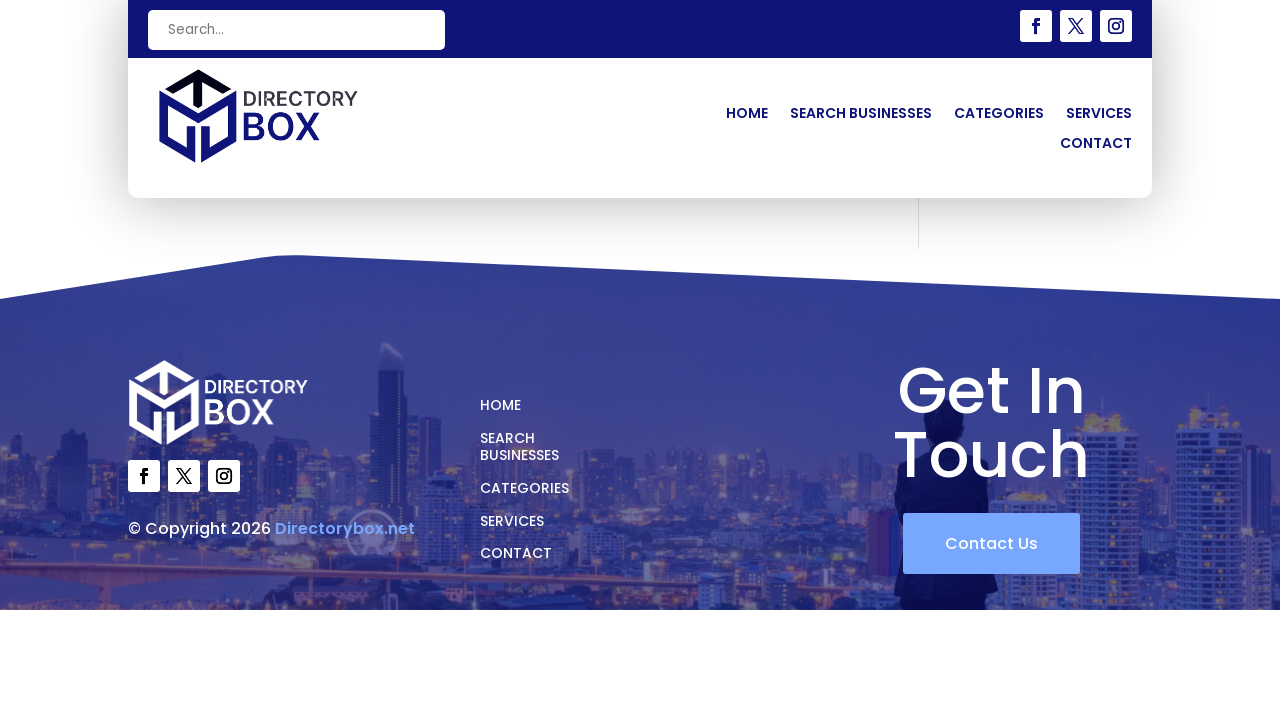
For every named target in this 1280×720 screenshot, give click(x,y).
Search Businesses (861, 114)
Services (1099, 114)
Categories (999, 114)
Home (747, 114)
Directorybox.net (345, 528)
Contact (1096, 144)
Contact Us (991, 543)
